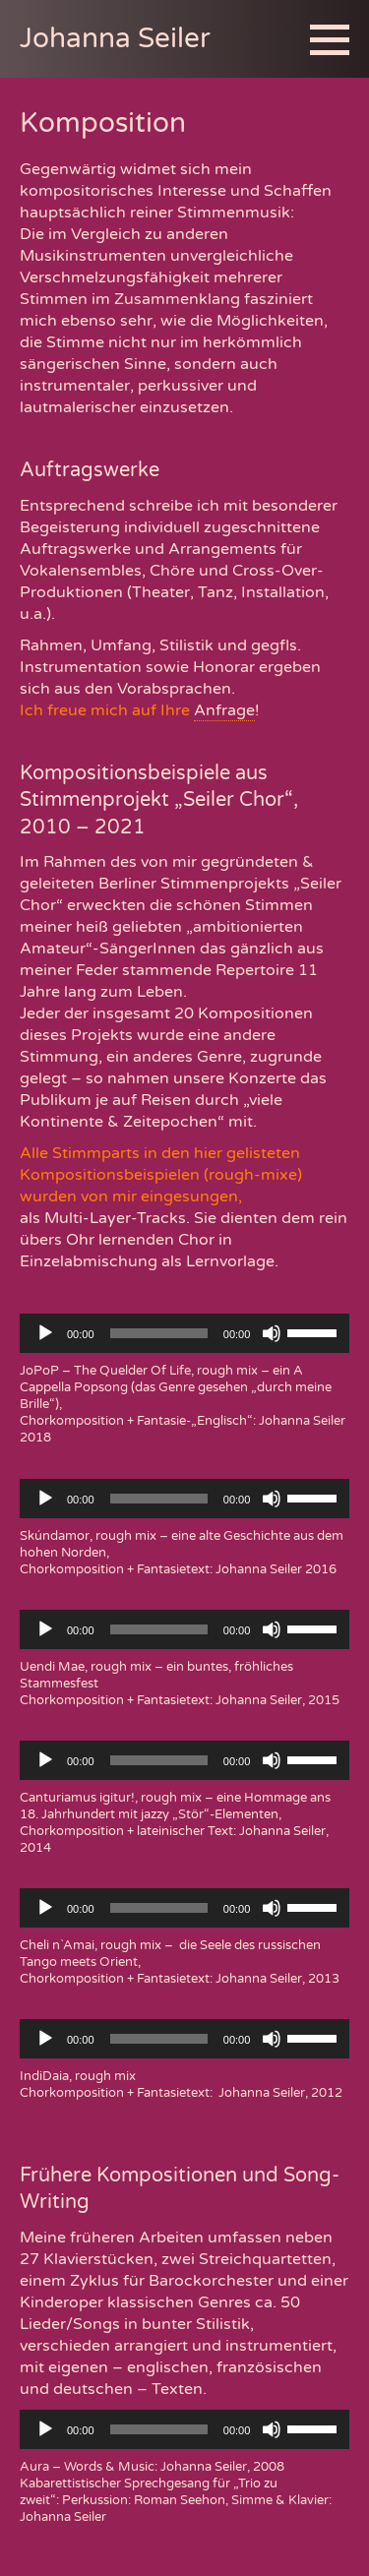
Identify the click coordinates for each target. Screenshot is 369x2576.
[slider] (159, 1333)
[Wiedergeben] (45, 1333)
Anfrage (224, 710)
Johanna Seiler (115, 38)
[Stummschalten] (271, 1333)
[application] (184, 1333)
